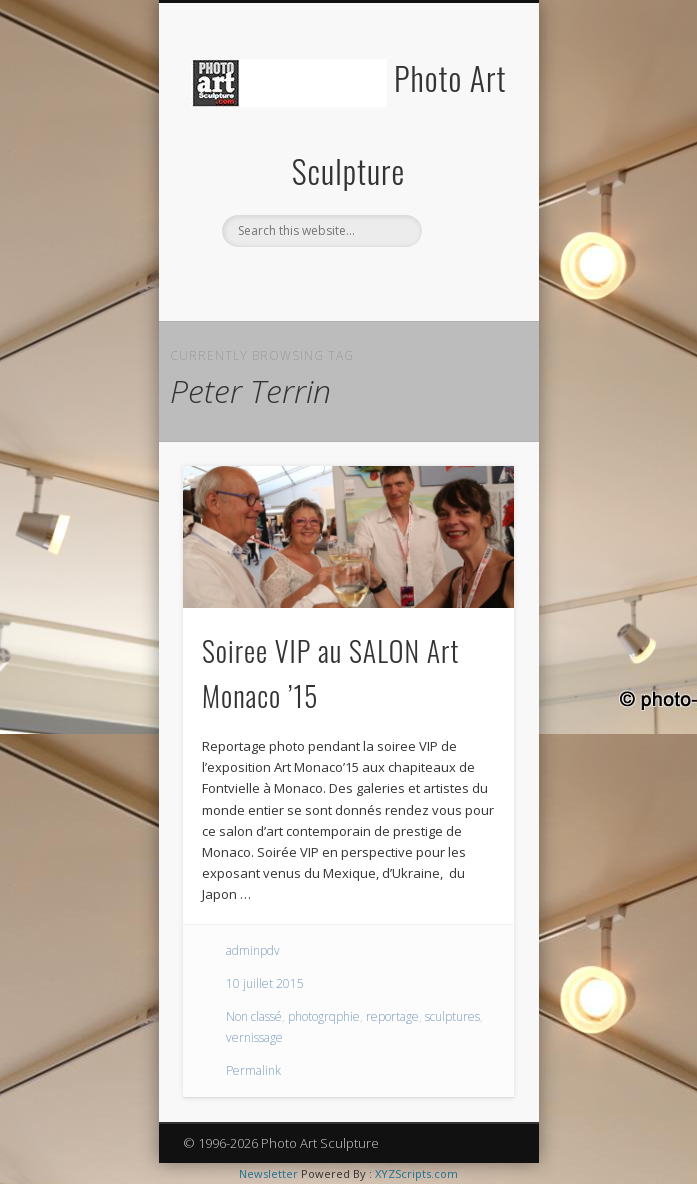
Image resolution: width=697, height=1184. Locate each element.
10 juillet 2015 (265, 983)
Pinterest (387, 281)
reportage (392, 1016)
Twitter (346, 281)
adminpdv (253, 950)
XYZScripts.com (416, 1173)
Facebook (305, 281)
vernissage (254, 1037)
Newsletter (268, 1173)
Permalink (253, 1070)
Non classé (254, 1016)
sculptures (452, 1016)
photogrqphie (324, 1016)
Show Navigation (465, 179)
